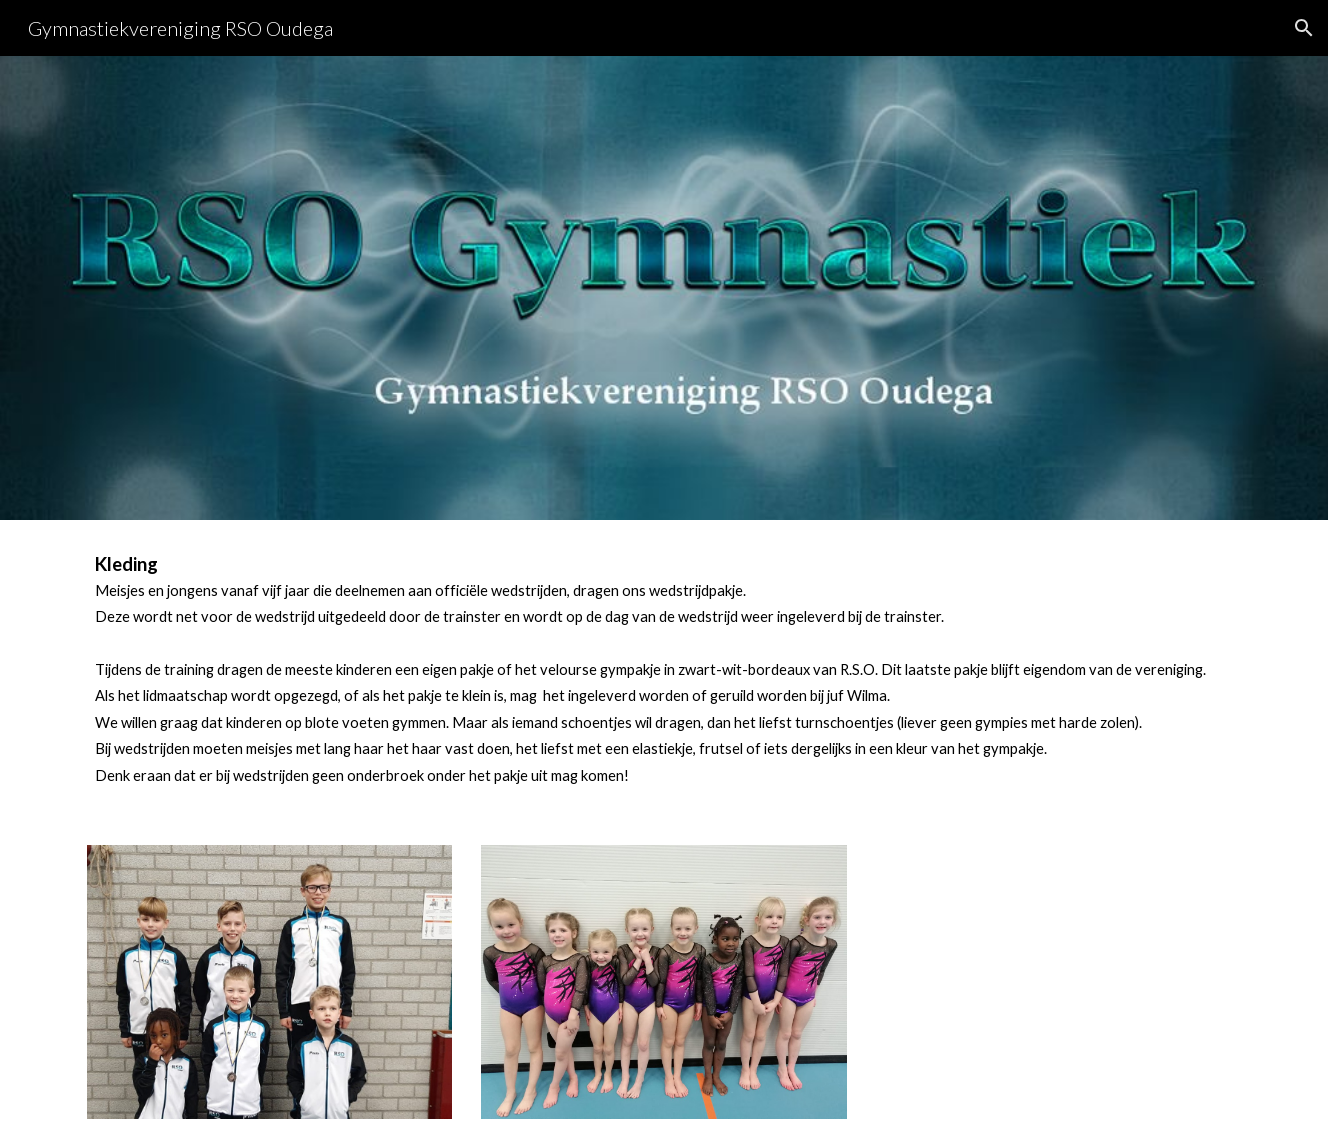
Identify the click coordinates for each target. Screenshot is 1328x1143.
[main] (664, 670)
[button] (1304, 28)
